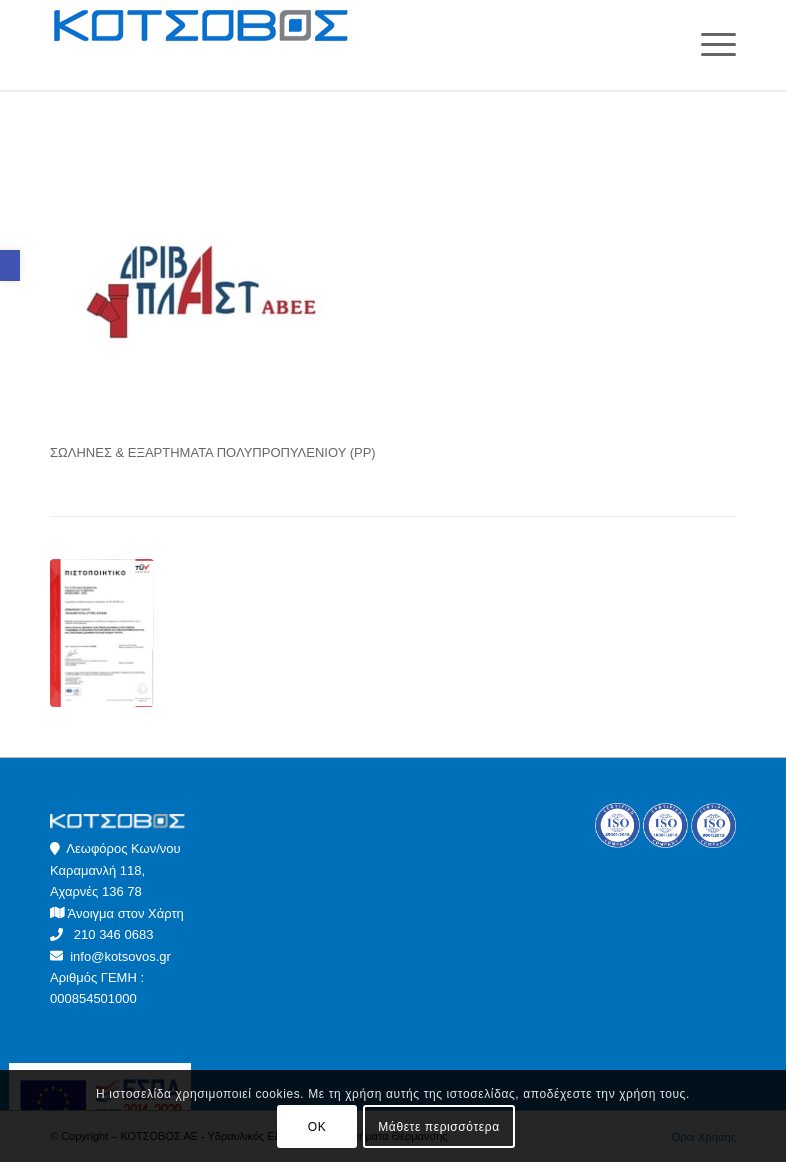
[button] (10, 265)
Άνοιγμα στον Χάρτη (126, 913)
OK (317, 1127)
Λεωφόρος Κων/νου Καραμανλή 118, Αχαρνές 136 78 (115, 870)
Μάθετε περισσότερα (438, 1127)
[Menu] (708, 45)
